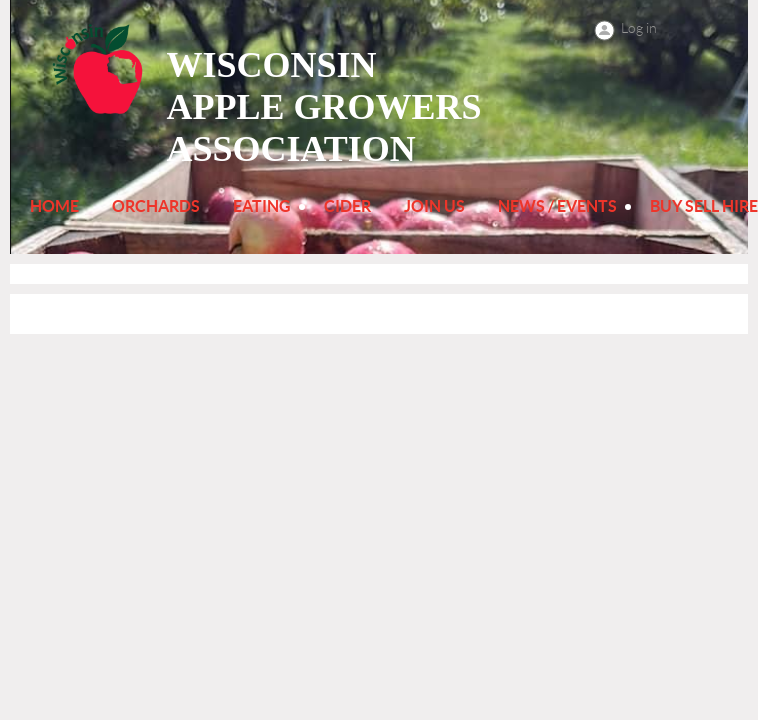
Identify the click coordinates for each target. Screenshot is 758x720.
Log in (639, 28)
